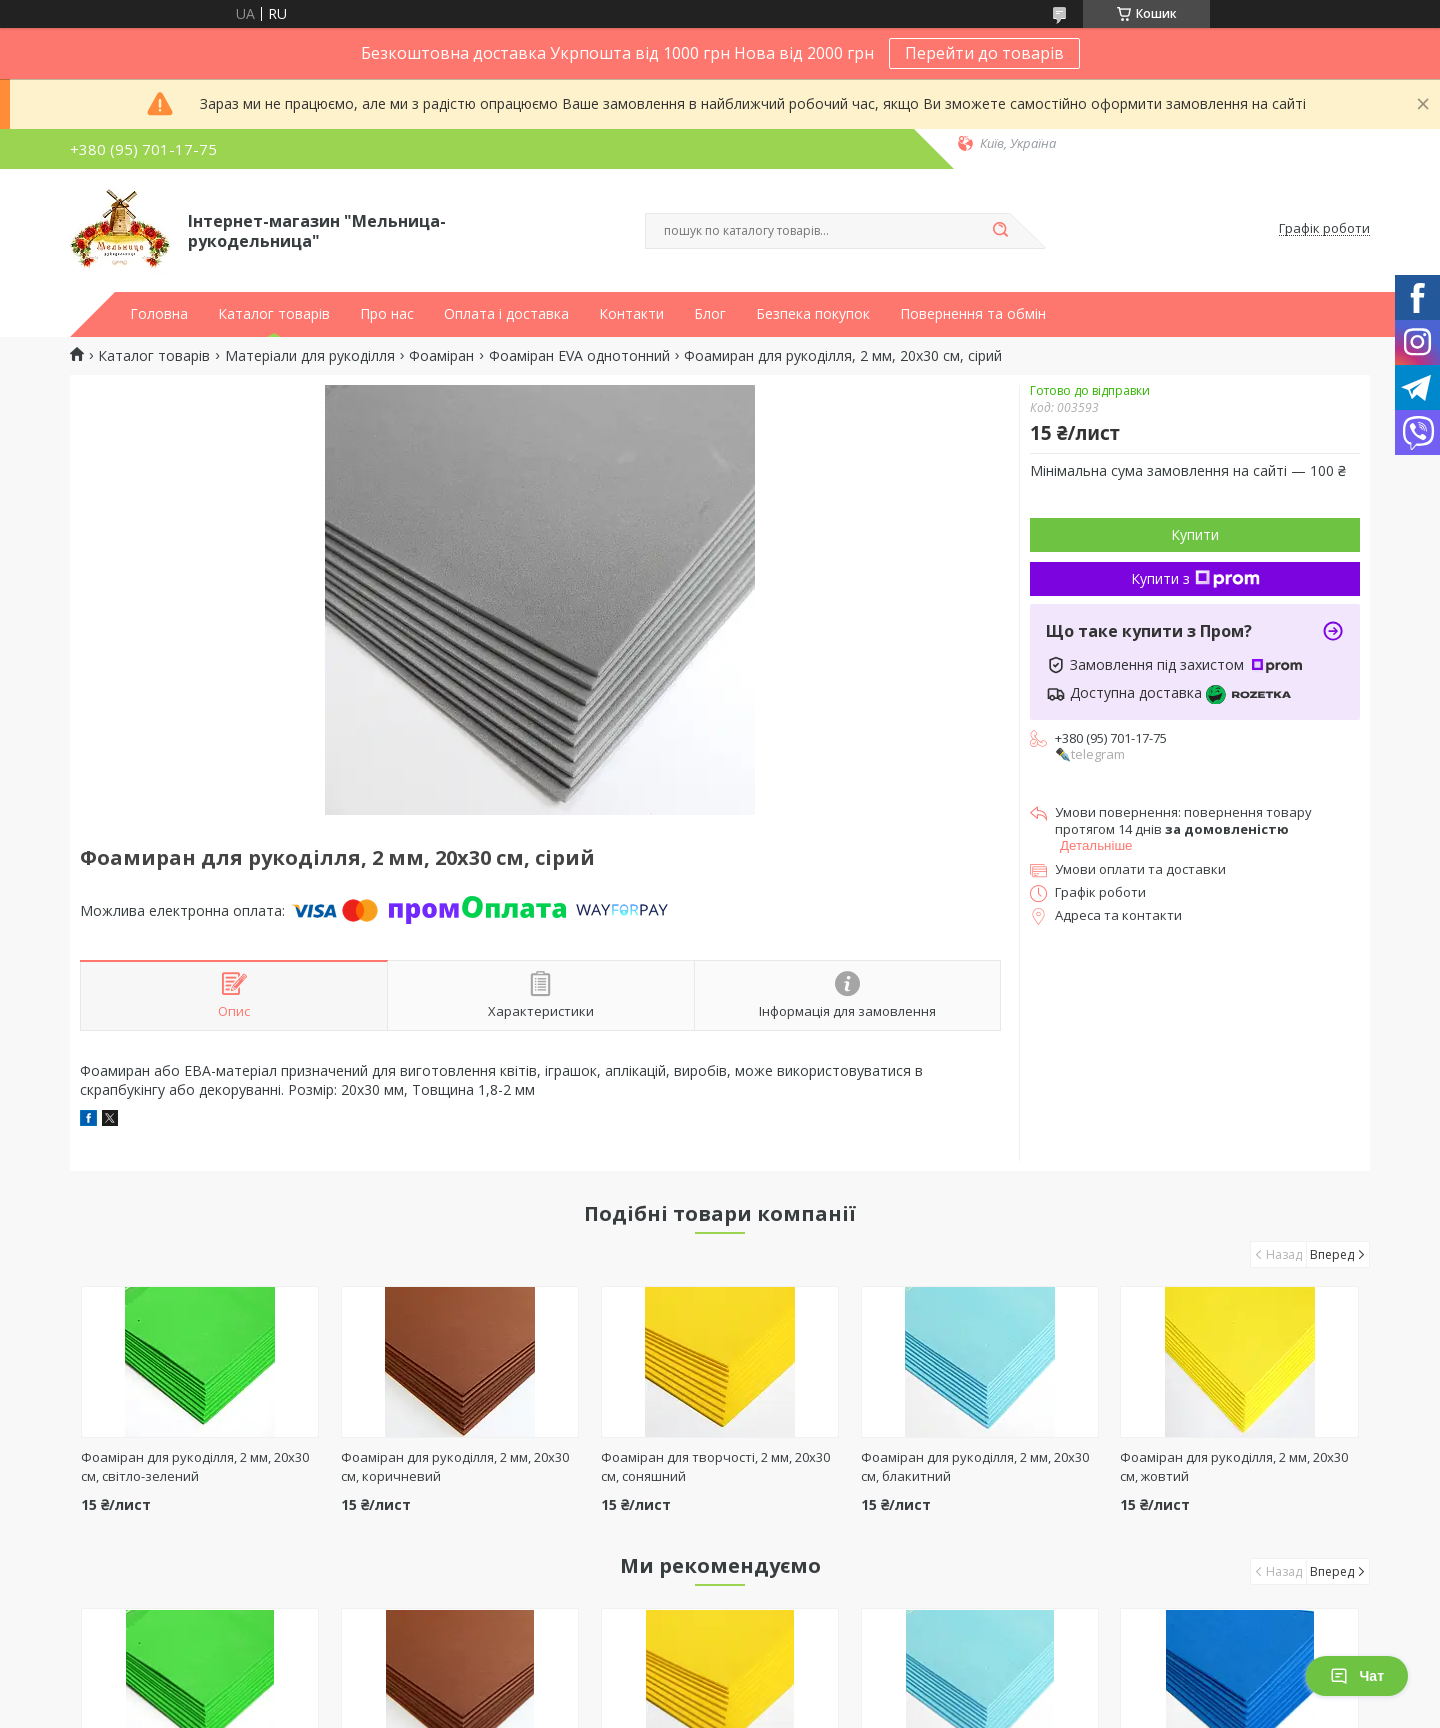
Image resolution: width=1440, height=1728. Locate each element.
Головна (159, 314)
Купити (1195, 534)
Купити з (1195, 578)
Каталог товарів (274, 314)
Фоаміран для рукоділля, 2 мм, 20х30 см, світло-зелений (195, 1466)
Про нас (387, 314)
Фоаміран (441, 356)
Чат (1357, 1676)
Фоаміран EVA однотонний (579, 356)
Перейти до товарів (984, 53)
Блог (710, 314)
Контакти (631, 314)
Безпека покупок (813, 314)
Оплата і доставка (506, 314)
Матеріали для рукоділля (310, 356)
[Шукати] (1000, 231)
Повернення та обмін (973, 314)
